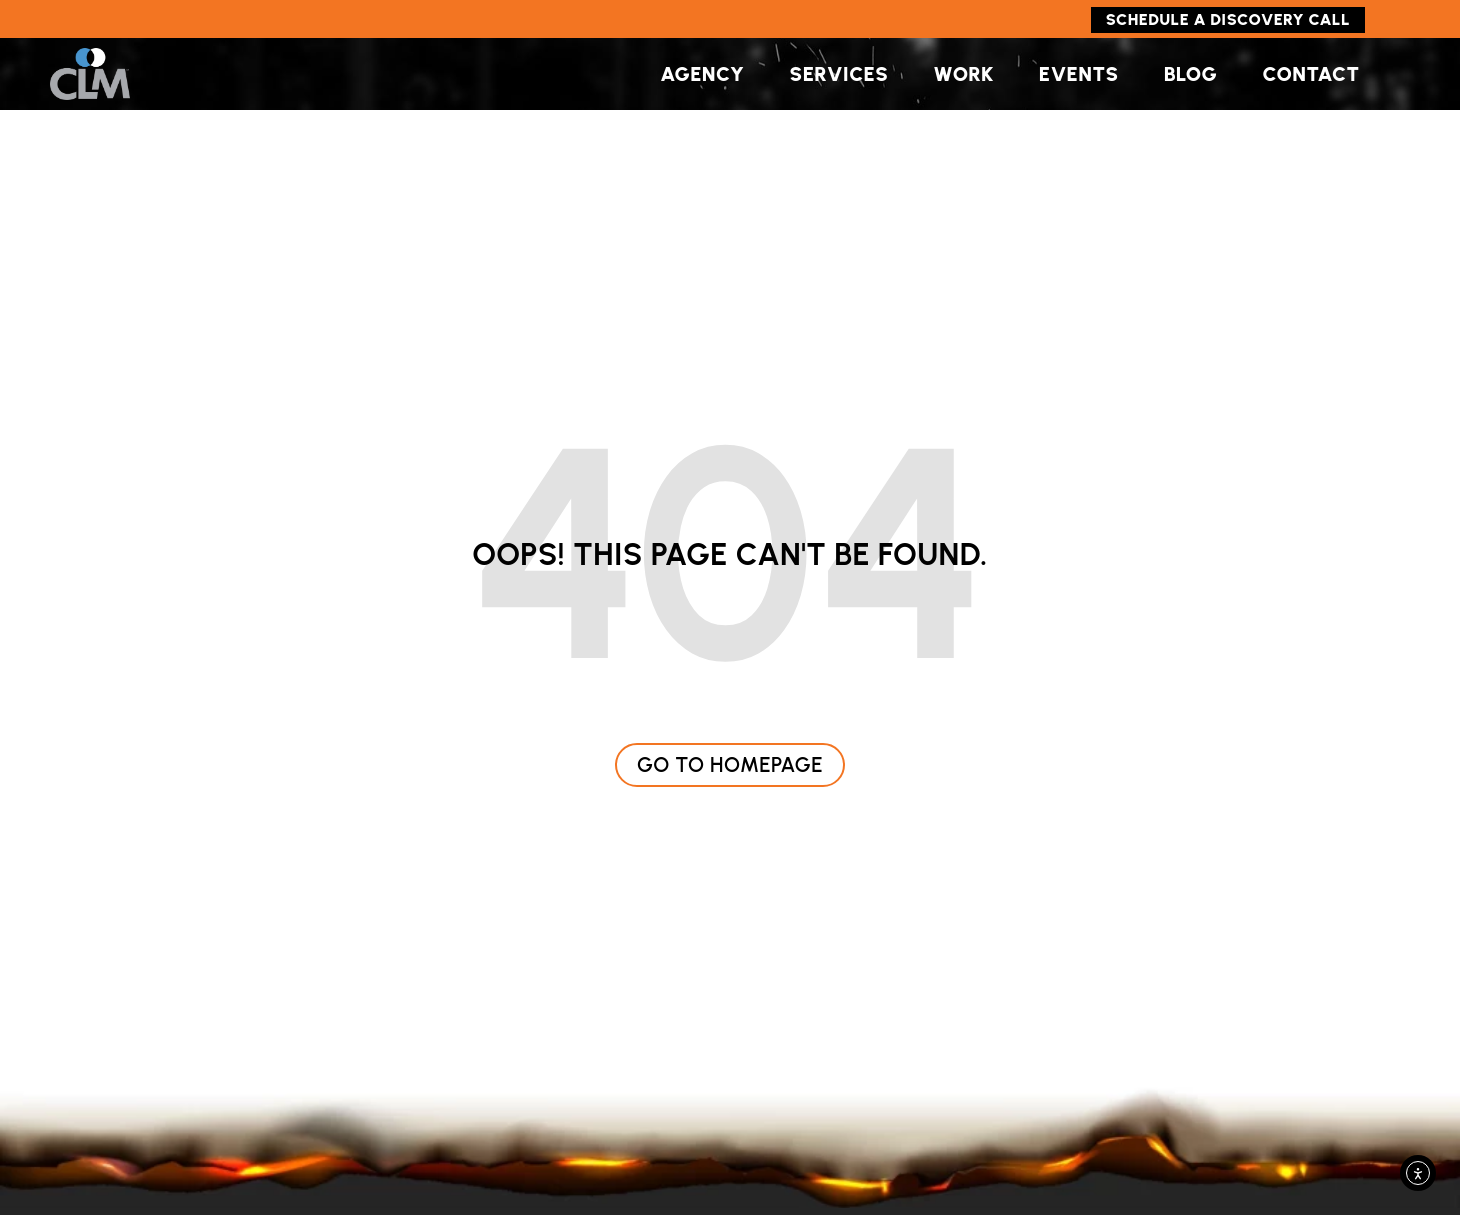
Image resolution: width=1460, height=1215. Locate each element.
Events (1079, 74)
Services (839, 74)
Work (963, 74)
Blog (1191, 74)
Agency (702, 74)
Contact (1310, 74)
